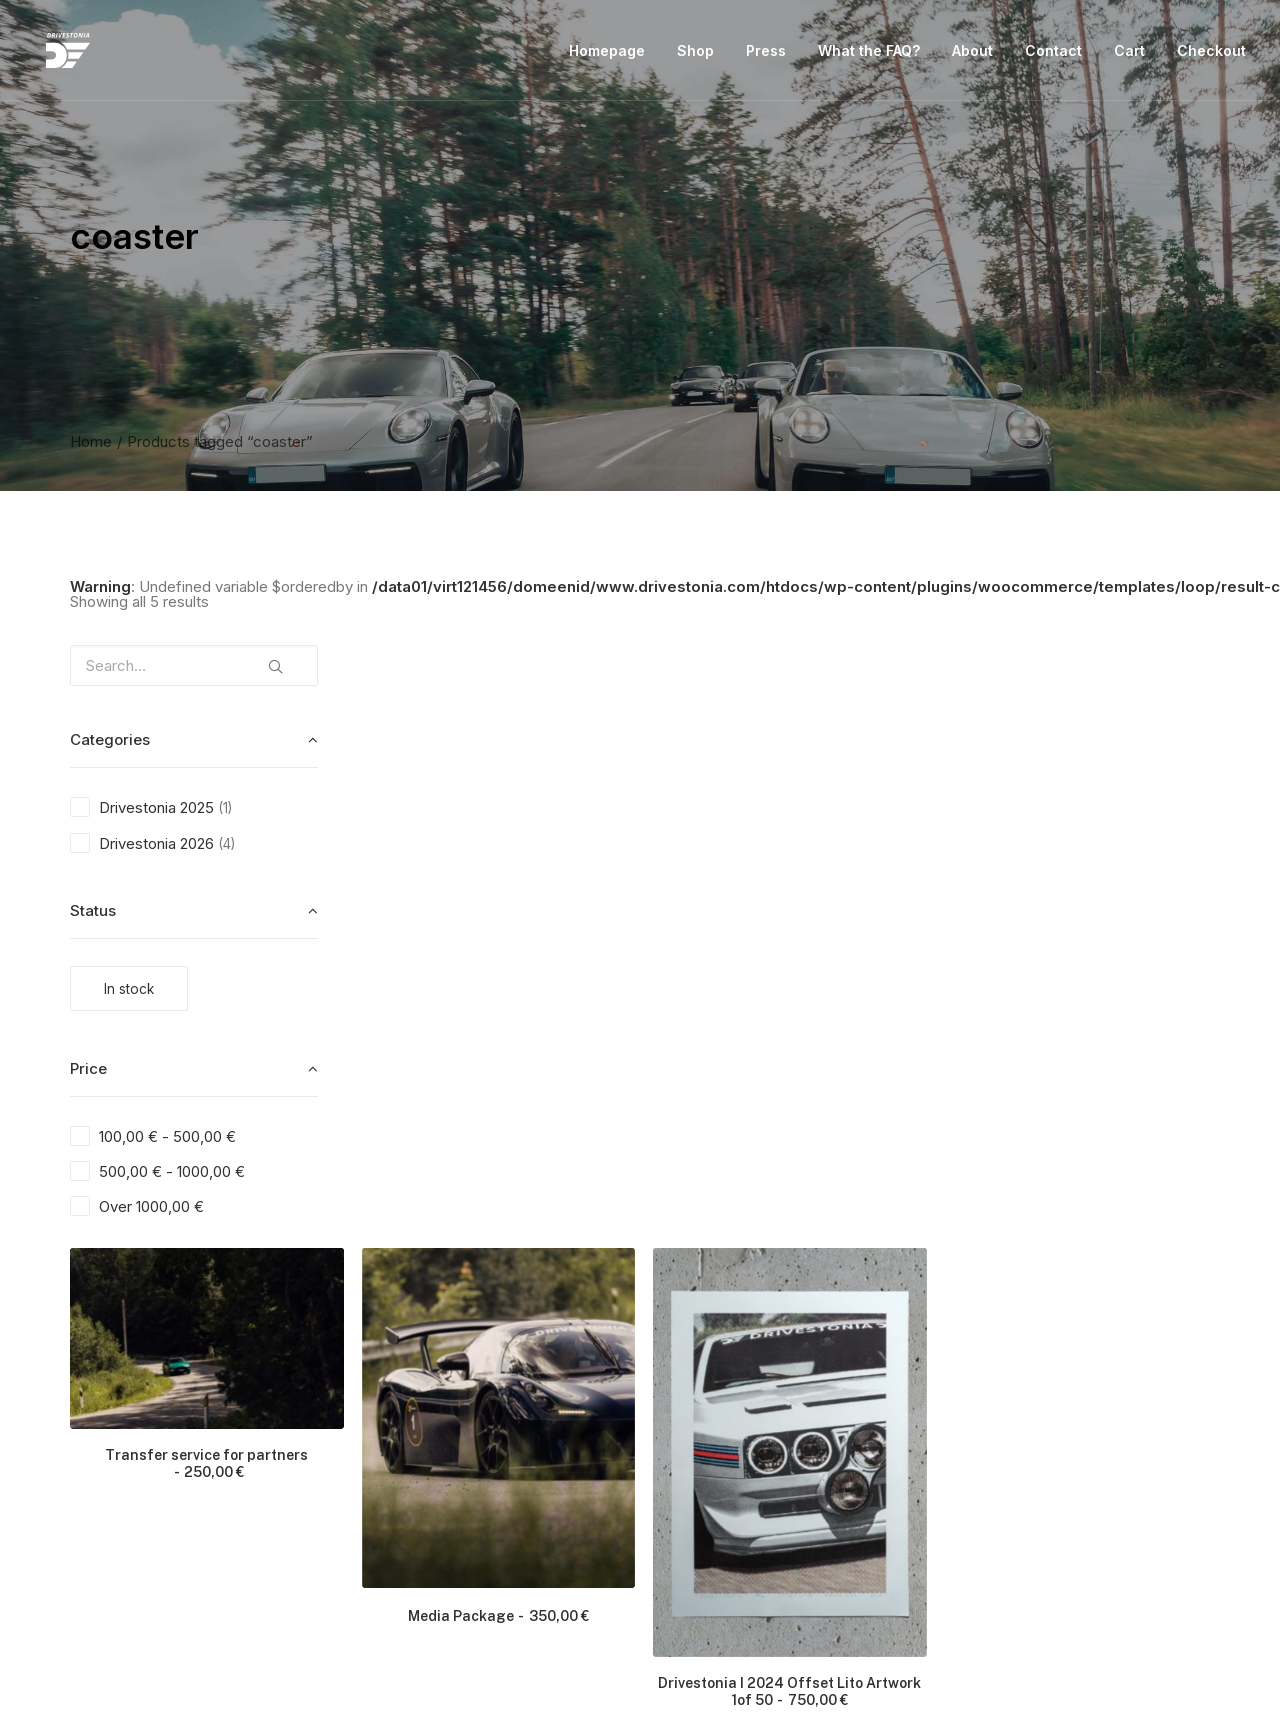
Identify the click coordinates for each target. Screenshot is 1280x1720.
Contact (1053, 53)
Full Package (799, 1478)
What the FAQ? (869, 53)
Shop (695, 53)
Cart (1129, 53)
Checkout (1211, 53)
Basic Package (520, 1478)
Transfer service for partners (520, 853)
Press (766, 53)
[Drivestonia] (56, 53)
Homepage (607, 53)
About (972, 53)
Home (91, 441)
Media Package (799, 999)
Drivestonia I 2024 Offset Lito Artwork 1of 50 (1079, 1070)
